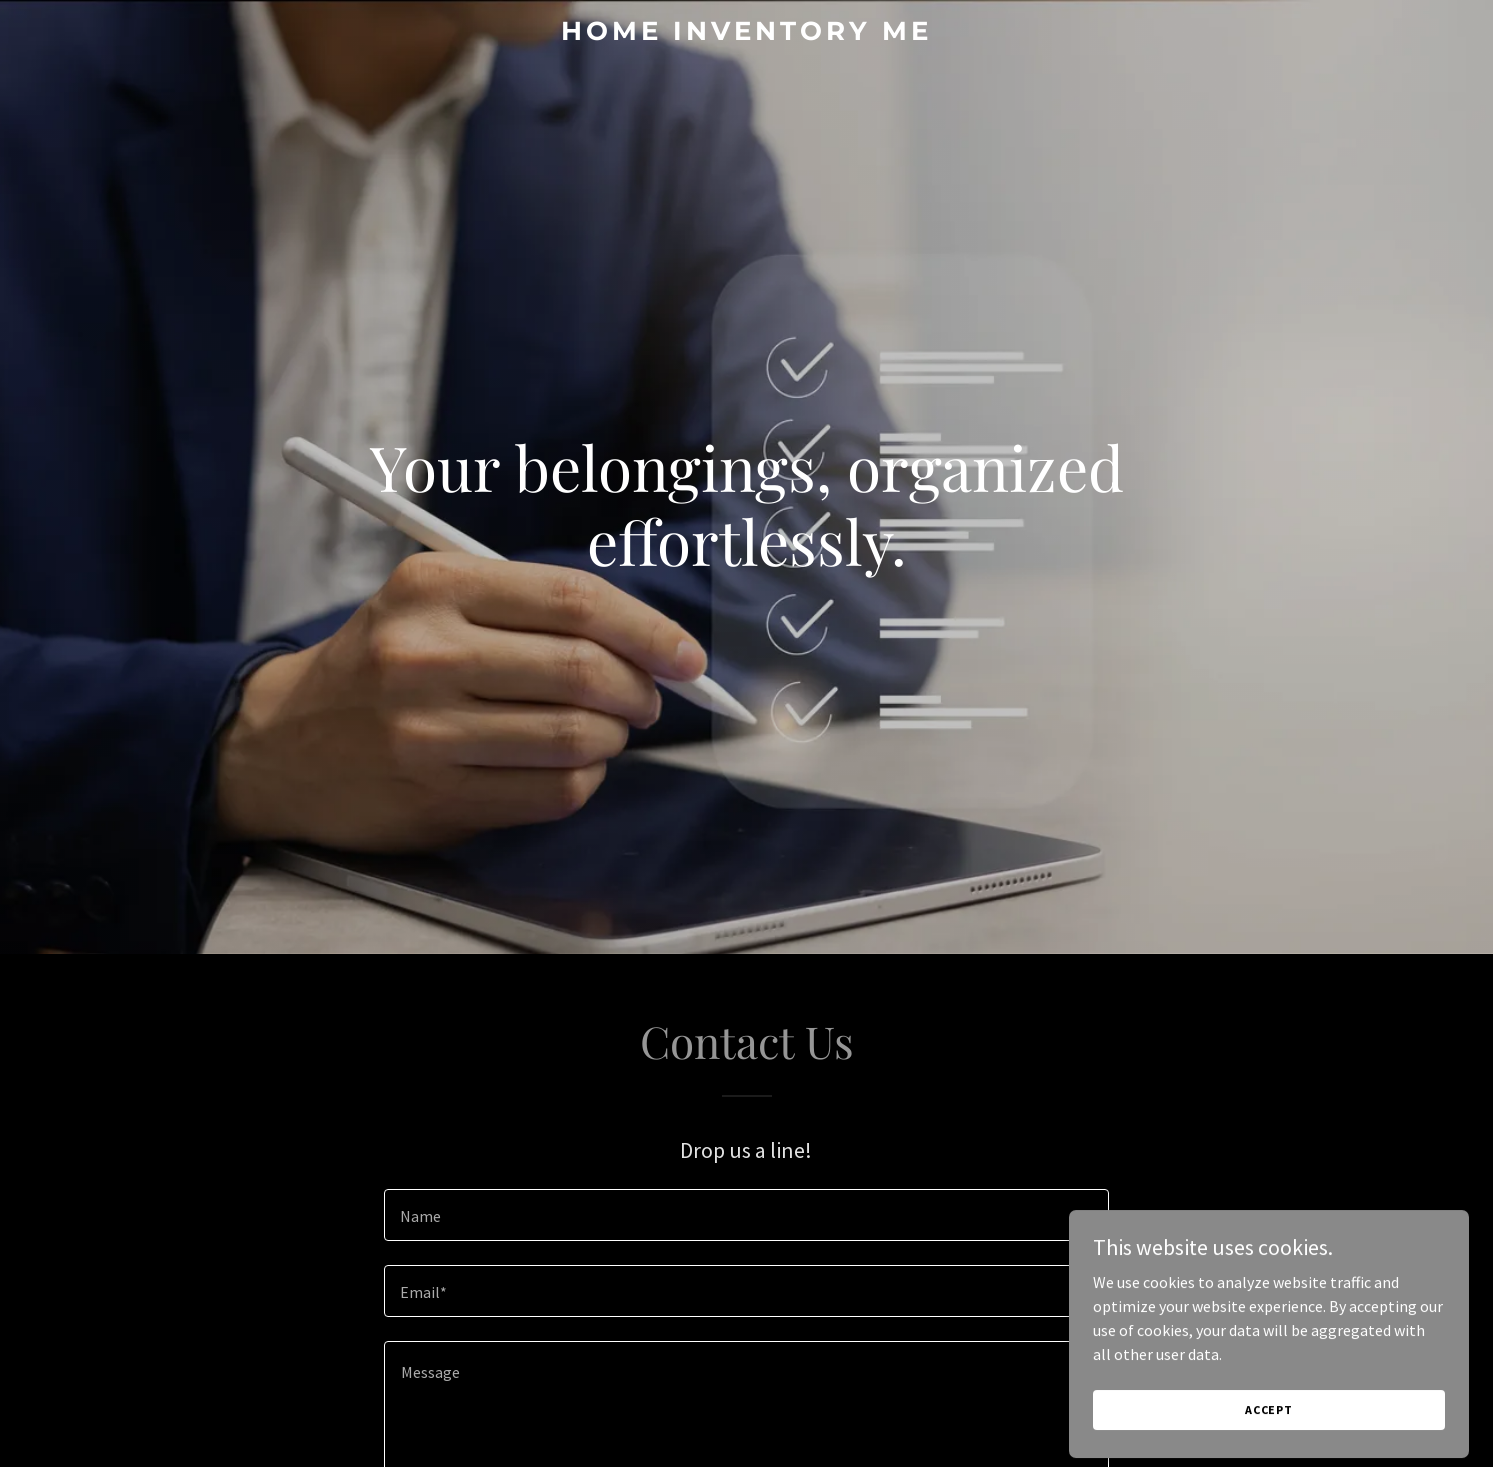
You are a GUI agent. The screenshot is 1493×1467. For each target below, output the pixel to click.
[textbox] (746, 1215)
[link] (747, 34)
